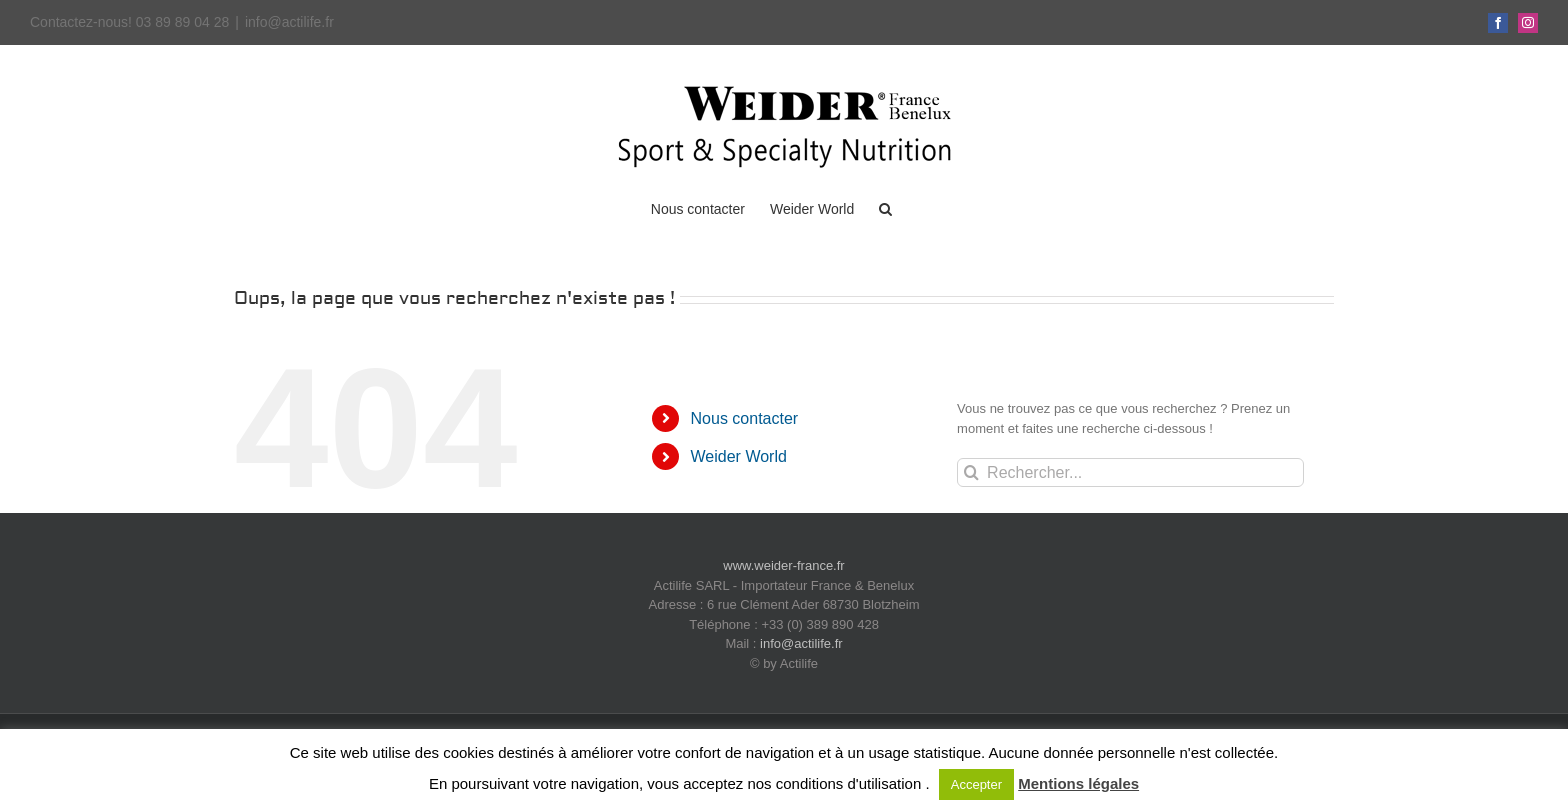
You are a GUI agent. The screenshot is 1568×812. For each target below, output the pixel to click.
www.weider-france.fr (783, 565)
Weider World (739, 456)
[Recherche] (971, 472)
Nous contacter (745, 418)
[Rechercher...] (1130, 472)
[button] (885, 208)
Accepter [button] (976, 784)
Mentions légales (1078, 783)
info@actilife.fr (289, 22)
